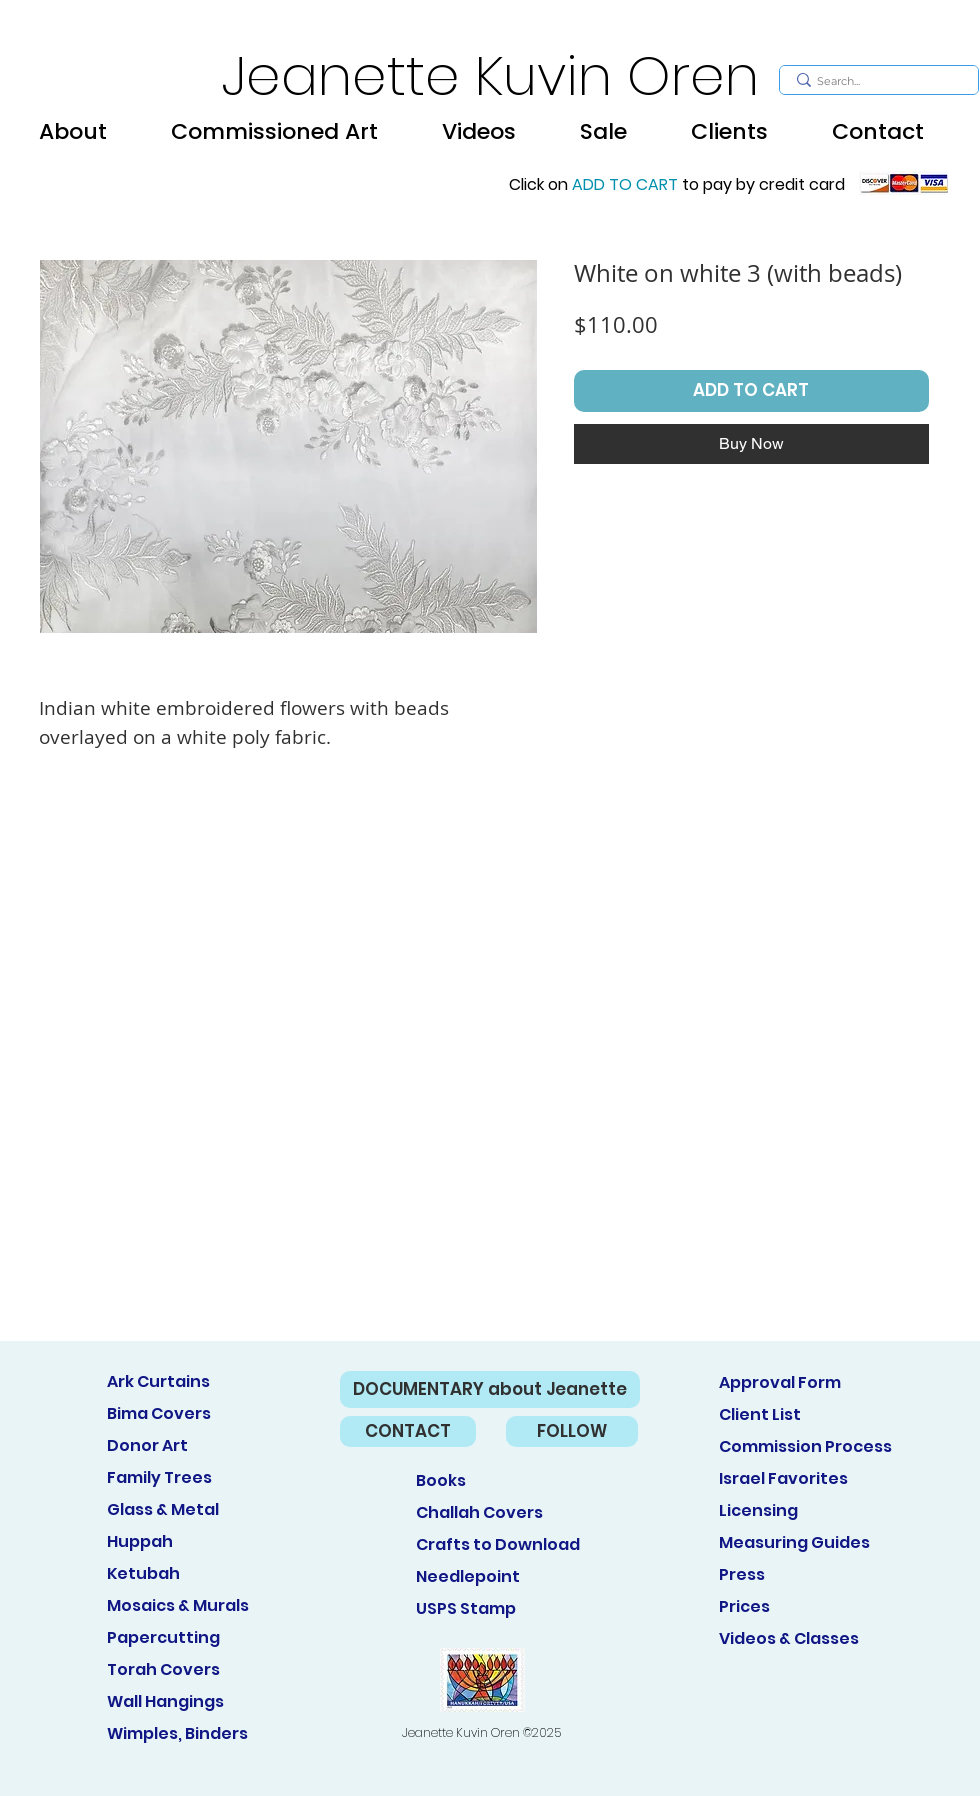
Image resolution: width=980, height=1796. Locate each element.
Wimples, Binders (177, 1733)
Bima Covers (159, 1413)
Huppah (140, 1541)
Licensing (758, 1510)
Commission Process (805, 1446)
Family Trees (159, 1477)
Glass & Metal (163, 1509)
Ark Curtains (158, 1381)
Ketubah (143, 1573)
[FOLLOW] (572, 1431)
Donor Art (147, 1445)
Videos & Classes (789, 1638)
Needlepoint (468, 1576)
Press (742, 1574)
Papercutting (163, 1637)
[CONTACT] (408, 1431)
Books (441, 1480)
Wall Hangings (165, 1701)
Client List (760, 1414)
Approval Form (780, 1382)
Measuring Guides (794, 1542)
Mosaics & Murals (178, 1605)
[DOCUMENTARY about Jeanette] (490, 1389)
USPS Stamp (466, 1608)
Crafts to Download (498, 1544)
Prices (744, 1606)
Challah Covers (479, 1512)
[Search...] (876, 81)
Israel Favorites (783, 1478)
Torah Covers (163, 1669)
